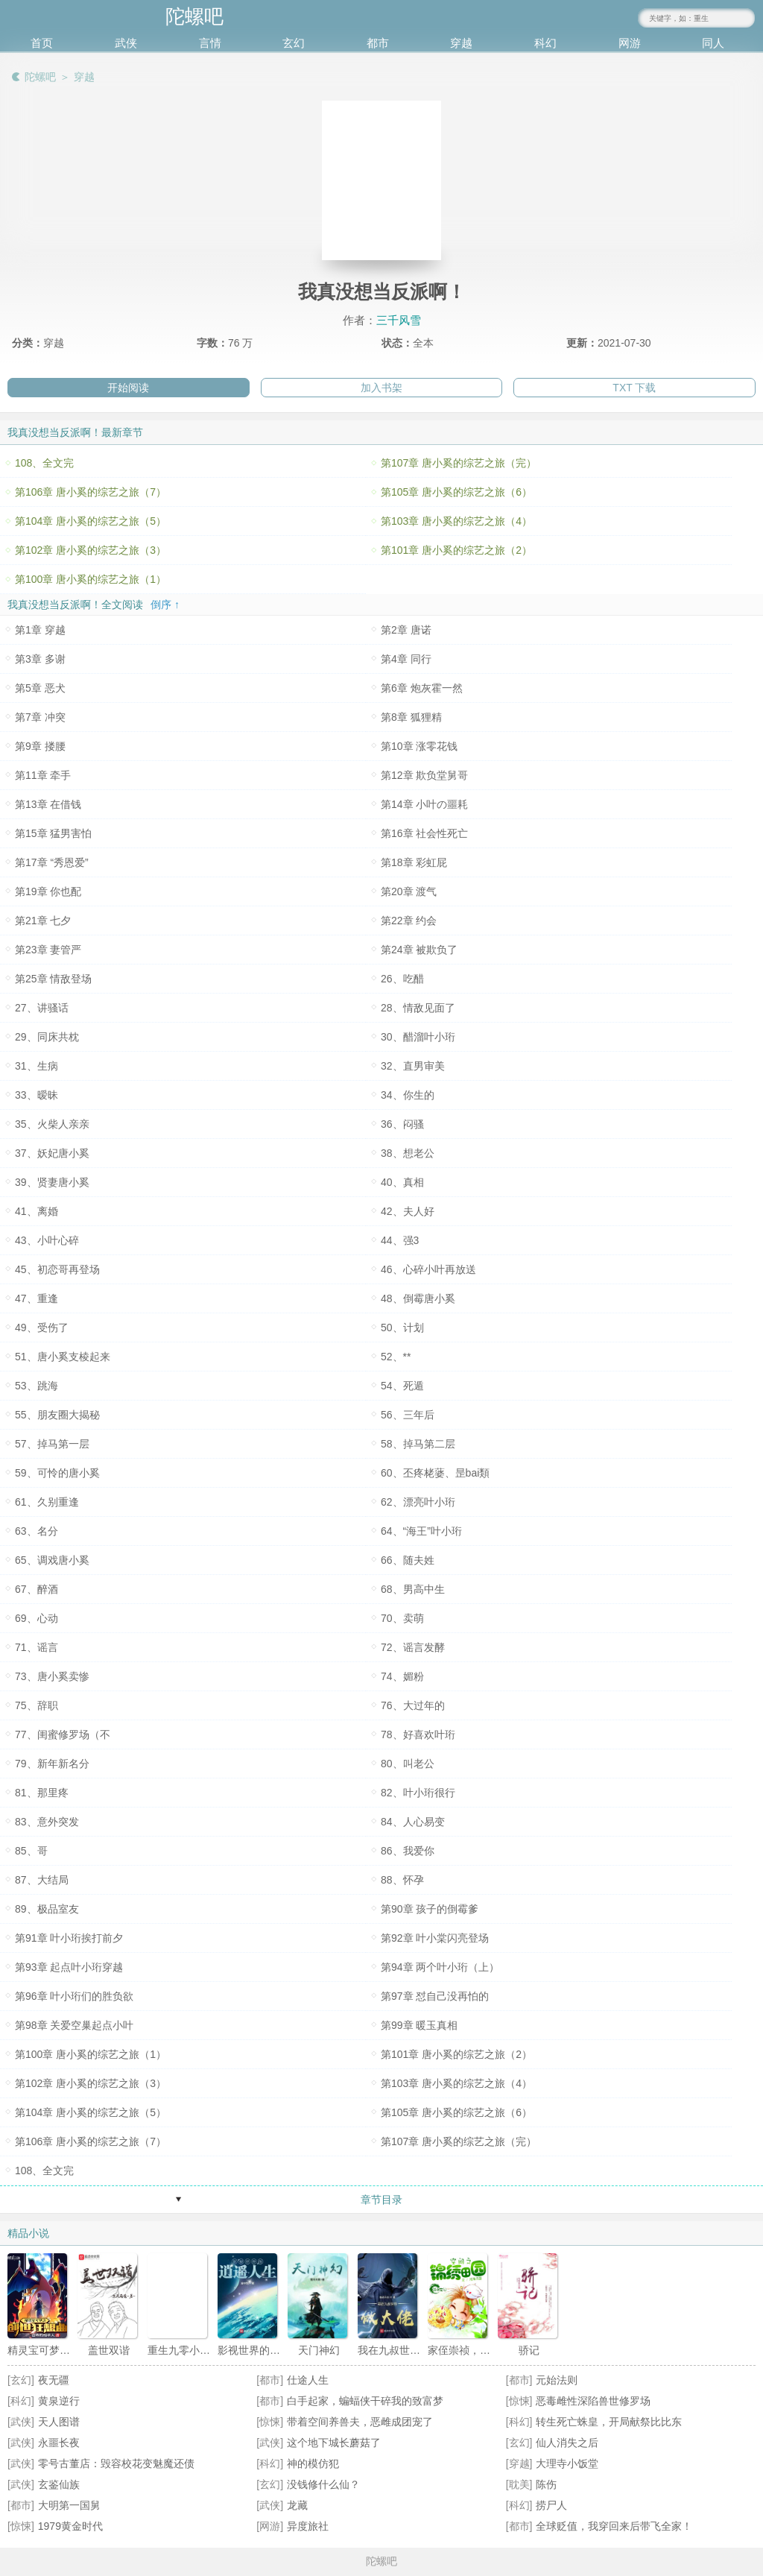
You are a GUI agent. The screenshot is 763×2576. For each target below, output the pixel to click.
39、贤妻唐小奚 (52, 1182)
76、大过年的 (413, 1705)
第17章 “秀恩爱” (52, 862)
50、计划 (402, 1327)
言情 (210, 43)
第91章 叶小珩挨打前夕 (69, 1938)
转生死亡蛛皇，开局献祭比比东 (609, 2422)
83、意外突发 (47, 1822)
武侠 (126, 43)
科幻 (545, 43)
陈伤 (546, 2484)
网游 (629, 43)
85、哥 (31, 1851)
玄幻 (293, 43)
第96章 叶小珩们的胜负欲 (74, 1996)
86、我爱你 (407, 1851)
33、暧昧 (36, 1095)
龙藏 (297, 2505)
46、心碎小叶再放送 (428, 1269)
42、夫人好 (407, 1211)
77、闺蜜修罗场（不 (62, 1734)
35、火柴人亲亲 (52, 1124)
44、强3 (400, 1240)
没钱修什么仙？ (323, 2484)
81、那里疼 (42, 1793)
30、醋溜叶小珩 (418, 1037)
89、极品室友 (47, 1909)
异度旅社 (308, 2526)
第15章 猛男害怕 (53, 833)
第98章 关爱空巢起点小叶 (74, 2025)
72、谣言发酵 (413, 1647)
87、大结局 (42, 1880)
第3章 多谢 (40, 659)
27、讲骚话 (42, 1008)
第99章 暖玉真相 (419, 2025)
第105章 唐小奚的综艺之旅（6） (456, 492)
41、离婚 (36, 1211)
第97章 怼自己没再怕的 (435, 1996)
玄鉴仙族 (59, 2484)
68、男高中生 (413, 1589)
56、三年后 (407, 1415)
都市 (378, 43)
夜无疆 (53, 2380)
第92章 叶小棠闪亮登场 (435, 1938)
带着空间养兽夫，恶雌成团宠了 (360, 2422)
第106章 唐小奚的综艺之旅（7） (90, 492)
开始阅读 (128, 388)
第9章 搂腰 (40, 746)
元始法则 (556, 2380)
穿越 (461, 43)
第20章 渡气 (409, 891)
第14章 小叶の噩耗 (424, 804)
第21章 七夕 (43, 920)
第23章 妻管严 (48, 950)
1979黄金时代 (70, 2526)
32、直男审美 (413, 1066)
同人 (713, 43)
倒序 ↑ (165, 604)
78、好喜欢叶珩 (418, 1734)
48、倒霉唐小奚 (418, 1298)
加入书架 (381, 388)
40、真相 (402, 1182)
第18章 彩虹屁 (414, 862)
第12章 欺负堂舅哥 (424, 775)
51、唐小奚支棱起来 (62, 1357)
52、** (396, 1357)
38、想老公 (407, 1153)
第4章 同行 (406, 659)
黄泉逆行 (59, 2401)
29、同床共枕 (47, 1037)
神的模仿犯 (313, 2463)
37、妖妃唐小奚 (52, 1153)
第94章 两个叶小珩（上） (440, 1967)
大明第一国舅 (69, 2505)
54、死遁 (402, 1386)
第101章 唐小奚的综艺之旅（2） (456, 550)
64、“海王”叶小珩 (421, 1531)
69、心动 (36, 1618)
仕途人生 (308, 2380)
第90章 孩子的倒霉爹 (429, 1909)
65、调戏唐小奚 (52, 1560)
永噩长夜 (59, 2443)
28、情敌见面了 (418, 1008)
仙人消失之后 (567, 2443)
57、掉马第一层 (52, 1444)
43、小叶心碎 (47, 1240)
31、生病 (36, 1066)
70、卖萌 (402, 1618)
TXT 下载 (634, 388)
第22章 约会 (409, 920)
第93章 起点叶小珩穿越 (69, 1967)
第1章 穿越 (40, 630)
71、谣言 (36, 1647)
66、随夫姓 (407, 1560)
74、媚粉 (402, 1676)
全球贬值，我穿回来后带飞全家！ (614, 2526)
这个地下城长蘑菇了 (334, 2443)
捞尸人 (551, 2505)
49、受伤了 (42, 1327)
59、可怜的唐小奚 (57, 1473)
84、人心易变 (413, 1822)
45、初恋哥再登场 (57, 1269)
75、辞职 (36, 1705)
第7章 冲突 (40, 717)
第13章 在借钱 (48, 804)
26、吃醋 (402, 979)
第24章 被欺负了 (419, 950)
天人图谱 (59, 2422)
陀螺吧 (40, 77)
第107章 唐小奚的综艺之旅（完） (458, 463)
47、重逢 (36, 1298)
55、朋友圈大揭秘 (57, 1415)
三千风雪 (398, 320)
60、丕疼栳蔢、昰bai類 (435, 1473)
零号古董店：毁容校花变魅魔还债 (116, 2463)
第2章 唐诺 (406, 630)
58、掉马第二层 (418, 1444)
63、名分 (36, 1531)
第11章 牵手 (43, 775)
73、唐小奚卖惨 (52, 1676)
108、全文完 (44, 463)
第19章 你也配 (48, 891)
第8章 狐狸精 (411, 717)
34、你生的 (407, 1095)
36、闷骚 (402, 1124)
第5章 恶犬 (40, 688)
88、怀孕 (402, 1880)
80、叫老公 (407, 1764)
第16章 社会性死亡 (424, 833)
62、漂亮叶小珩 (418, 1502)
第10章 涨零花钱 (419, 746)
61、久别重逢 (47, 1502)
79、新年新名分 (52, 1764)
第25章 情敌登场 (53, 979)
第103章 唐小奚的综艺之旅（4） (456, 521)
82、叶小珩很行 (418, 1793)
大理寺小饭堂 (567, 2463)
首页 (42, 43)
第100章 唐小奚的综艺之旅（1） (90, 579)
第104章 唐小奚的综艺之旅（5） (90, 521)
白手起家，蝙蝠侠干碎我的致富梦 (365, 2401)
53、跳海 (36, 1386)
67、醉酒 (36, 1589)
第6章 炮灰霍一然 (422, 688)
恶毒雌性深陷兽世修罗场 (593, 2401)
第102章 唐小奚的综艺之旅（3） (90, 550)
